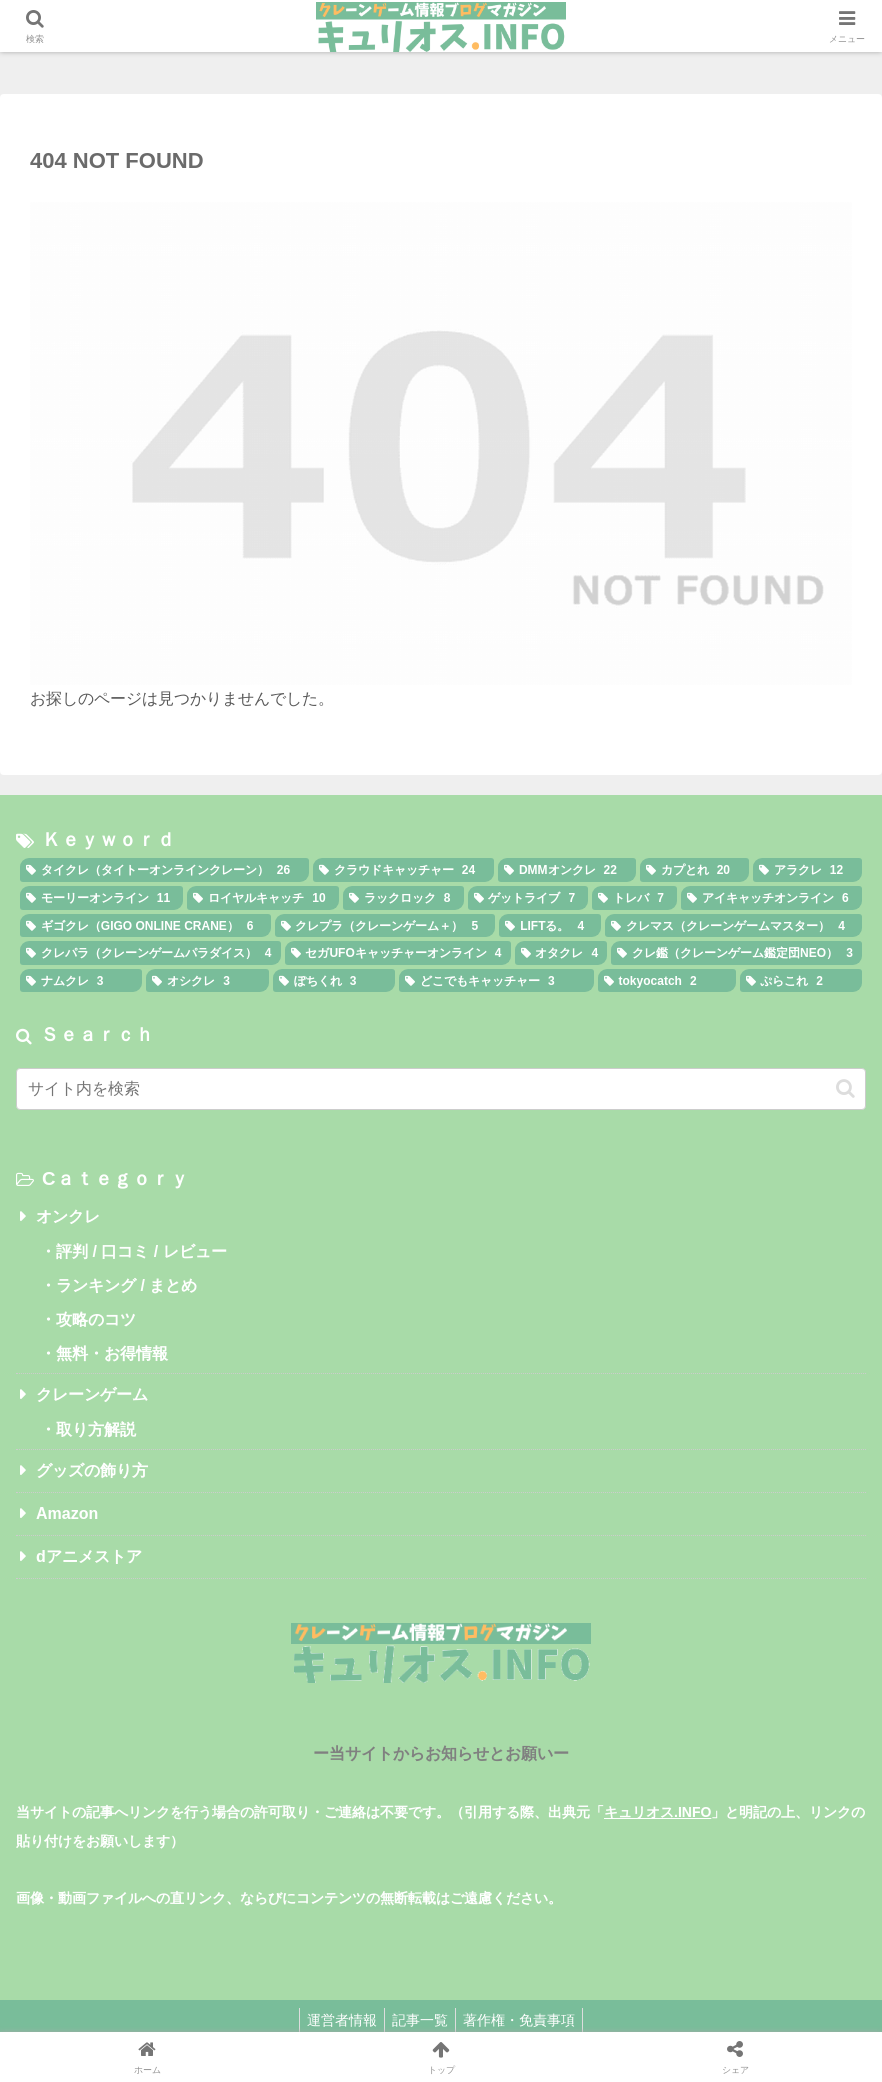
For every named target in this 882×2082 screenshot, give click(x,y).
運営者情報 (336, 2020)
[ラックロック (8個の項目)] (403, 898)
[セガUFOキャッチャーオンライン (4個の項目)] (398, 953)
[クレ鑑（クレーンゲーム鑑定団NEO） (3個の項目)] (736, 953)
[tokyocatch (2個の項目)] (667, 981)
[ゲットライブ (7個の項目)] (528, 898)
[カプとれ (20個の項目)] (694, 870)
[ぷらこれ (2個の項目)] (801, 981)
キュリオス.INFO (657, 1812)
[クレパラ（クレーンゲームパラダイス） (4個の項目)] (150, 953)
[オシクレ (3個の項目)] (207, 981)
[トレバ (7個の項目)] (634, 898)
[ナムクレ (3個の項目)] (81, 981)
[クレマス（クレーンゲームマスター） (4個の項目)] (733, 926)
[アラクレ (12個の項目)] (807, 870)
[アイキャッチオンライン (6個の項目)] (771, 898)
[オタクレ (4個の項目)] (561, 953)
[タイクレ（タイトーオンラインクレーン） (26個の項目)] (164, 870)
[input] (441, 1089)
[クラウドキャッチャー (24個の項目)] (403, 870)
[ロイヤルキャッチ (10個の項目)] (262, 898)
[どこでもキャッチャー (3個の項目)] (496, 981)
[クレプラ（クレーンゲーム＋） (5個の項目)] (385, 926)
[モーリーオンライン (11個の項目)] (101, 898)
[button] (845, 1088)
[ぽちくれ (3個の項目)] (334, 981)
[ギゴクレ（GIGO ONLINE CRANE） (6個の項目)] (145, 926)
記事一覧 (420, 2020)
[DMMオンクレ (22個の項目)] (567, 870)
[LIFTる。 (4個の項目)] (550, 926)
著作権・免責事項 (525, 2020)
